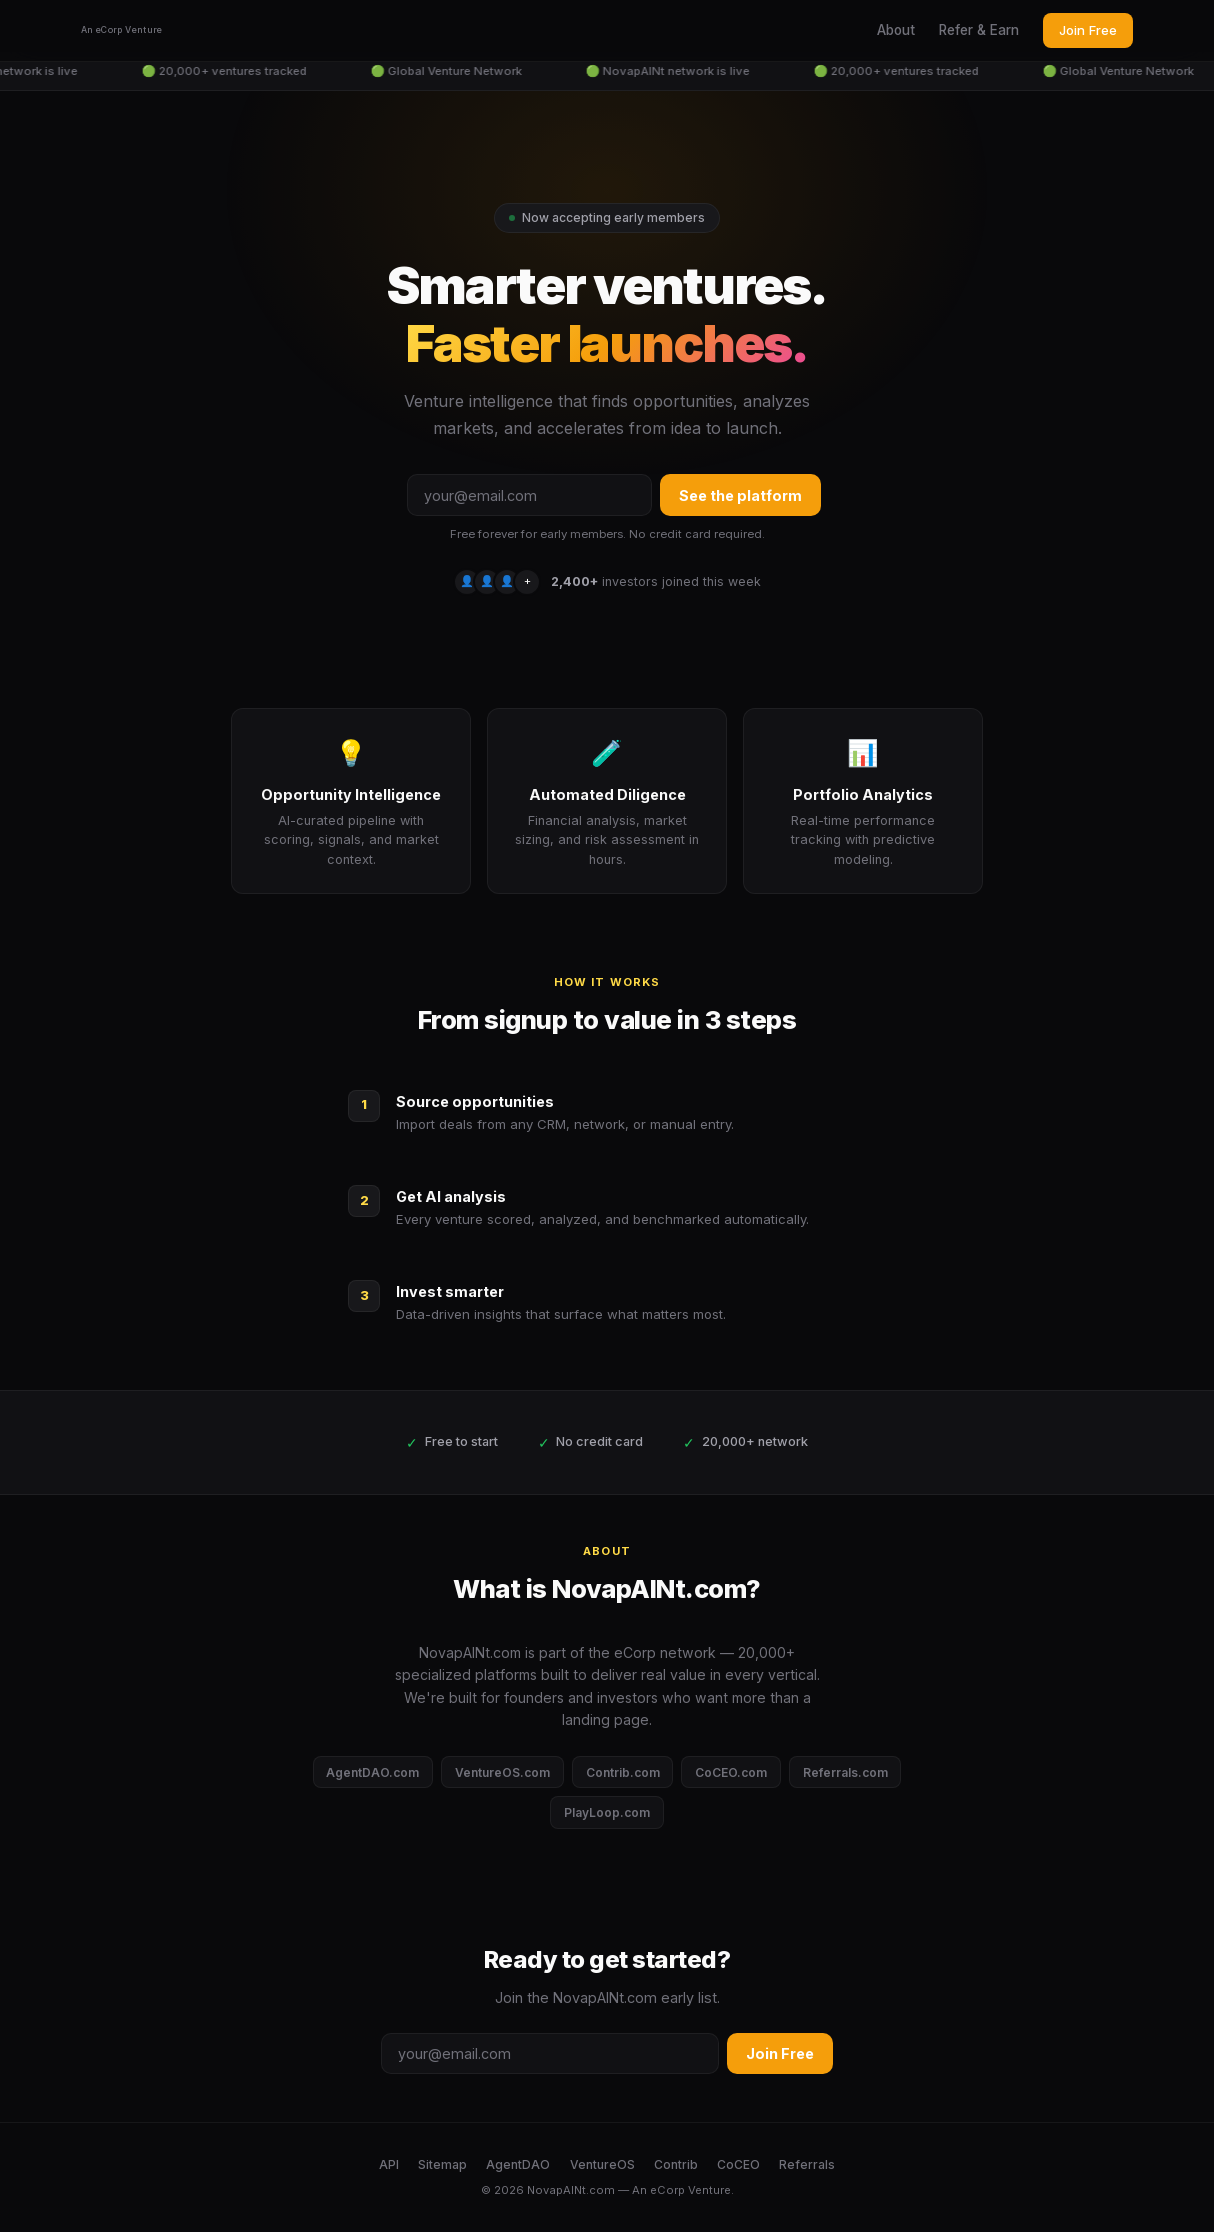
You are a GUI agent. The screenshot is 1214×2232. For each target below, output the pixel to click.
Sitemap (442, 2164)
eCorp (667, 2190)
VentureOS (602, 2164)
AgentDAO (518, 2164)
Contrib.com (623, 1772)
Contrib (676, 2164)
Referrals (807, 2164)
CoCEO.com (731, 1772)
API (389, 2164)
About (896, 30)
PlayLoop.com (607, 1812)
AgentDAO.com (372, 1772)
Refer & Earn (979, 30)
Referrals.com (845, 1772)
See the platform (740, 495)
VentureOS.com (502, 1772)
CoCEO (738, 2164)
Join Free (1088, 30)
